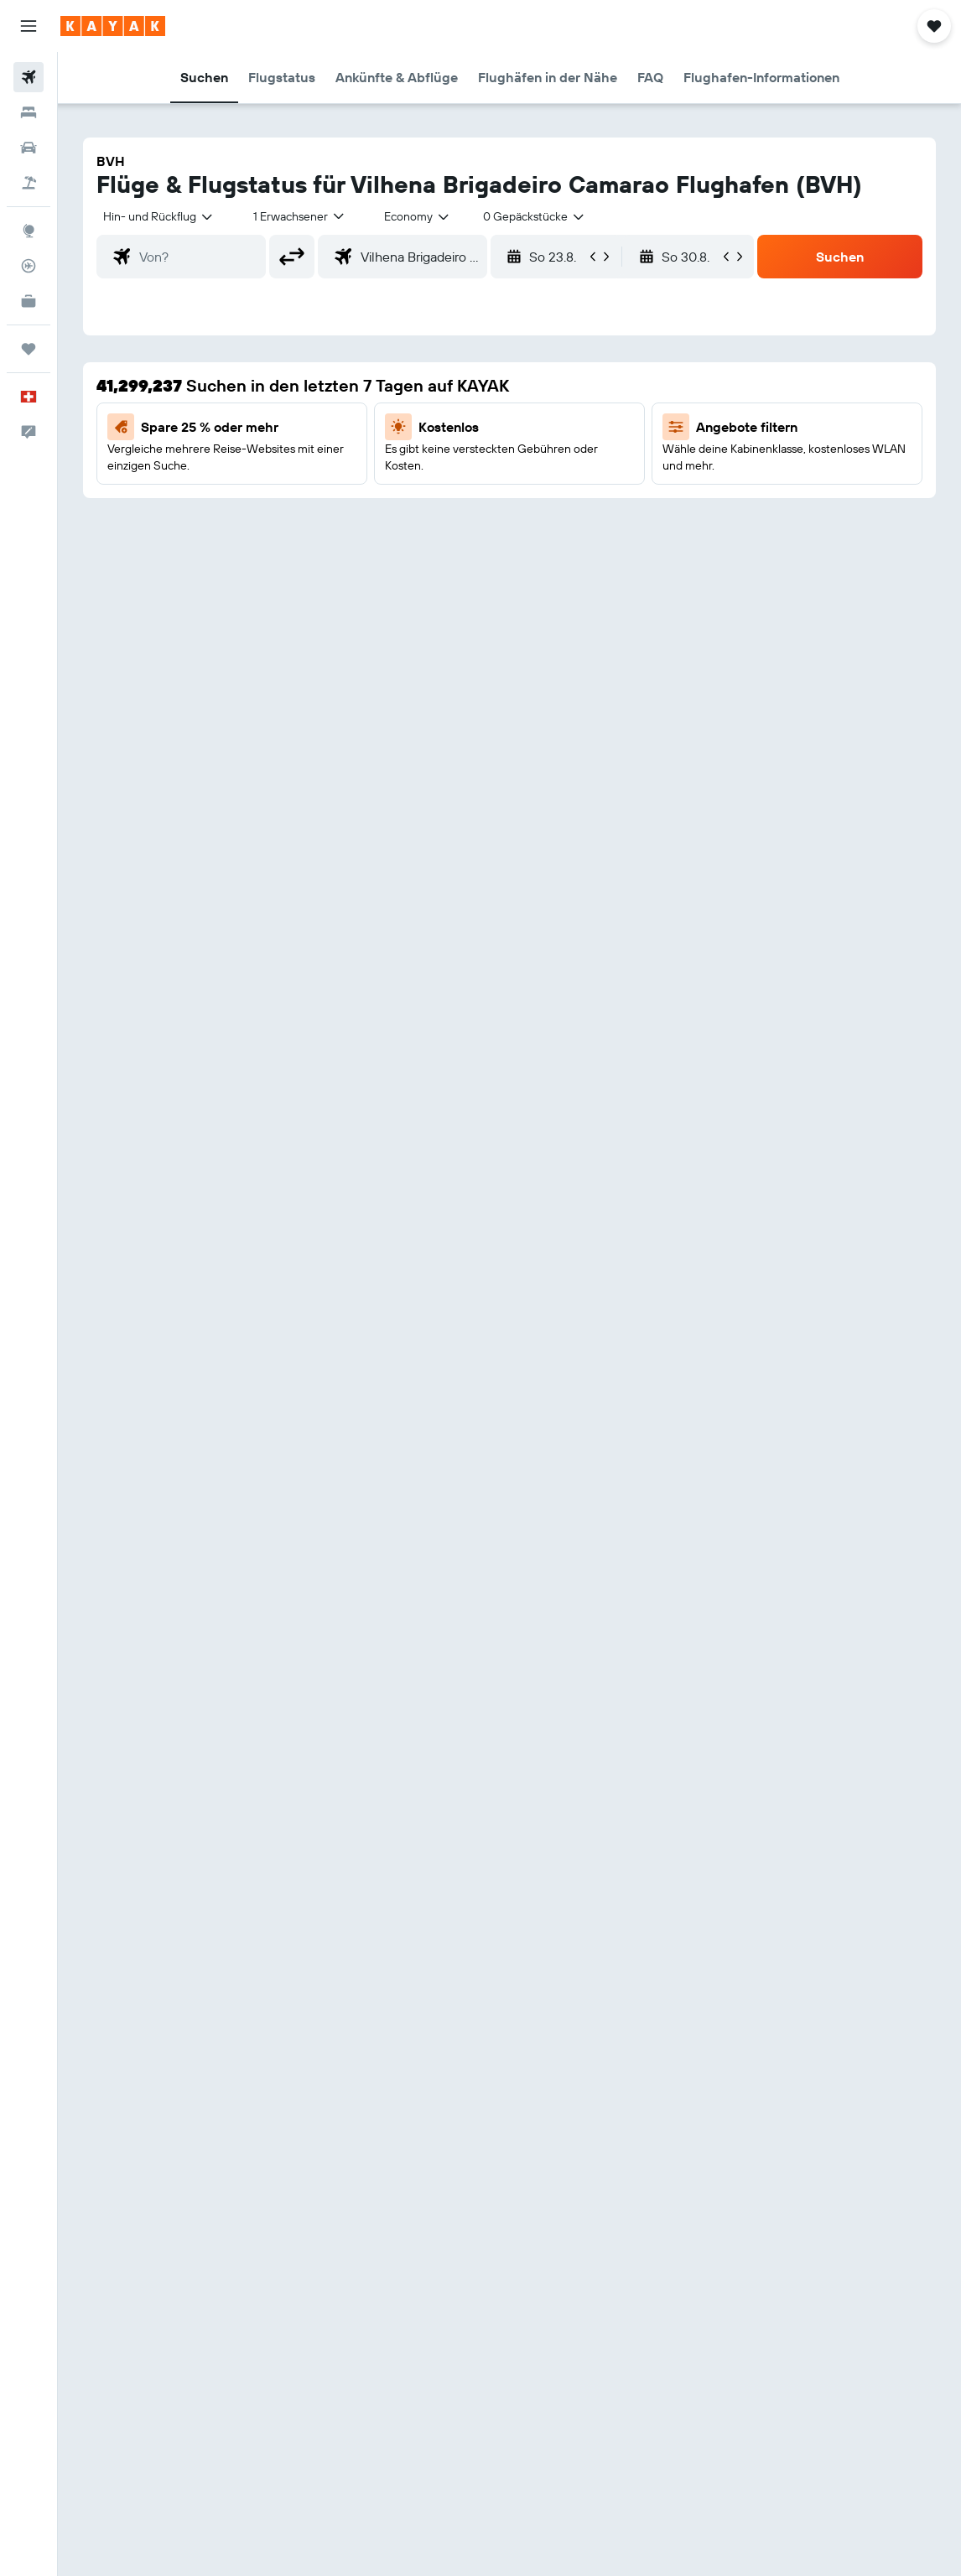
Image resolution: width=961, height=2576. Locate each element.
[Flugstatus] (28, 266)
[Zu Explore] (28, 230)
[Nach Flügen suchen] (28, 77)
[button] (28, 26)
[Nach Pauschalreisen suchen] (28, 183)
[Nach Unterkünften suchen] (28, 112)
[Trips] (28, 349)
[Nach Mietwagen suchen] (28, 147)
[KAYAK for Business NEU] (28, 301)
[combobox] (417, 216)
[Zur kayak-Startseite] (112, 26)
